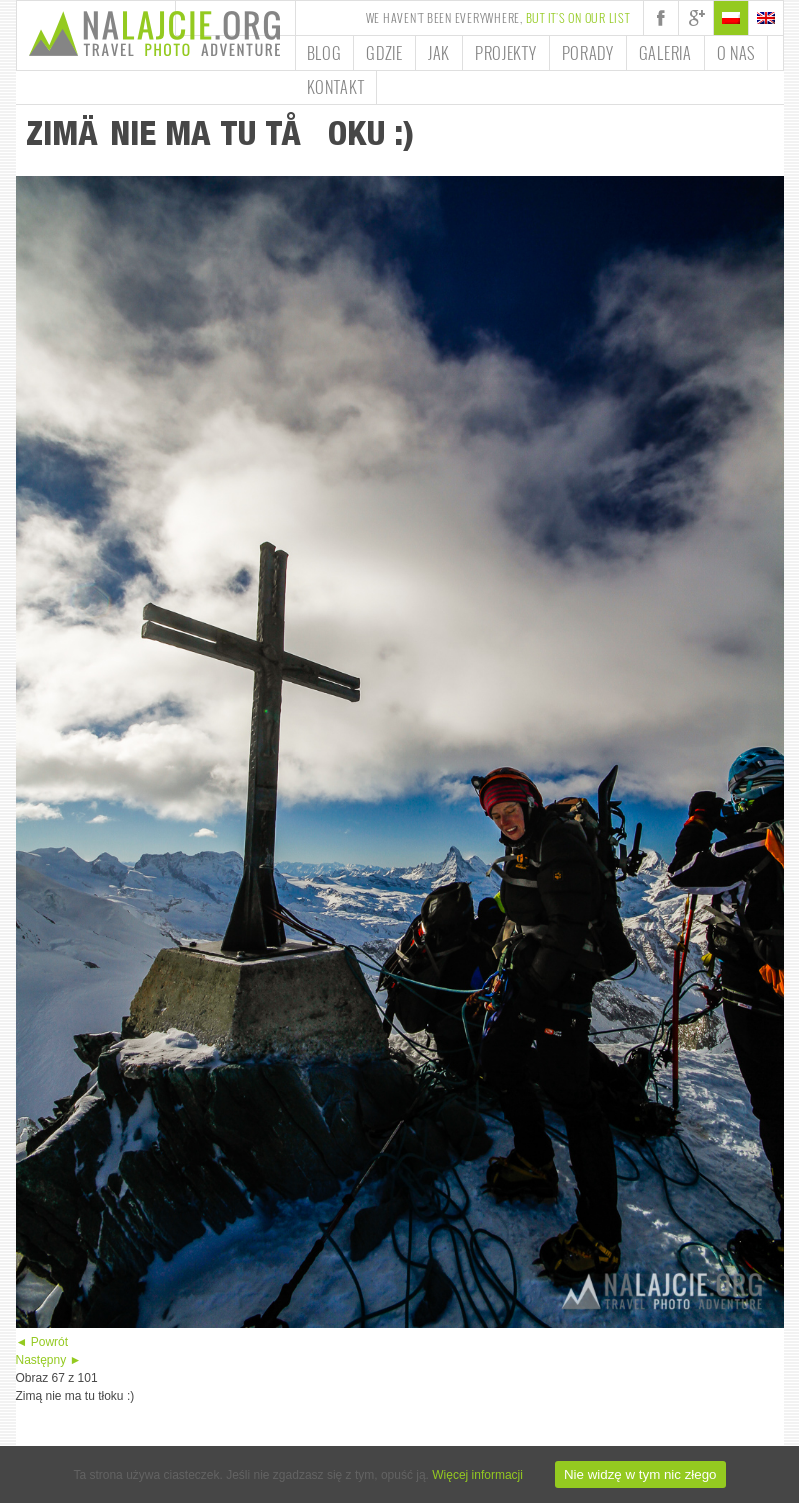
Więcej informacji (477, 1475)
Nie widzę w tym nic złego (640, 1474)
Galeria (665, 53)
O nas (736, 53)
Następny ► (49, 1360)
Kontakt (336, 87)
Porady (588, 53)
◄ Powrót (42, 1342)
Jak (439, 53)
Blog (324, 53)
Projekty (506, 53)
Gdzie (384, 53)
